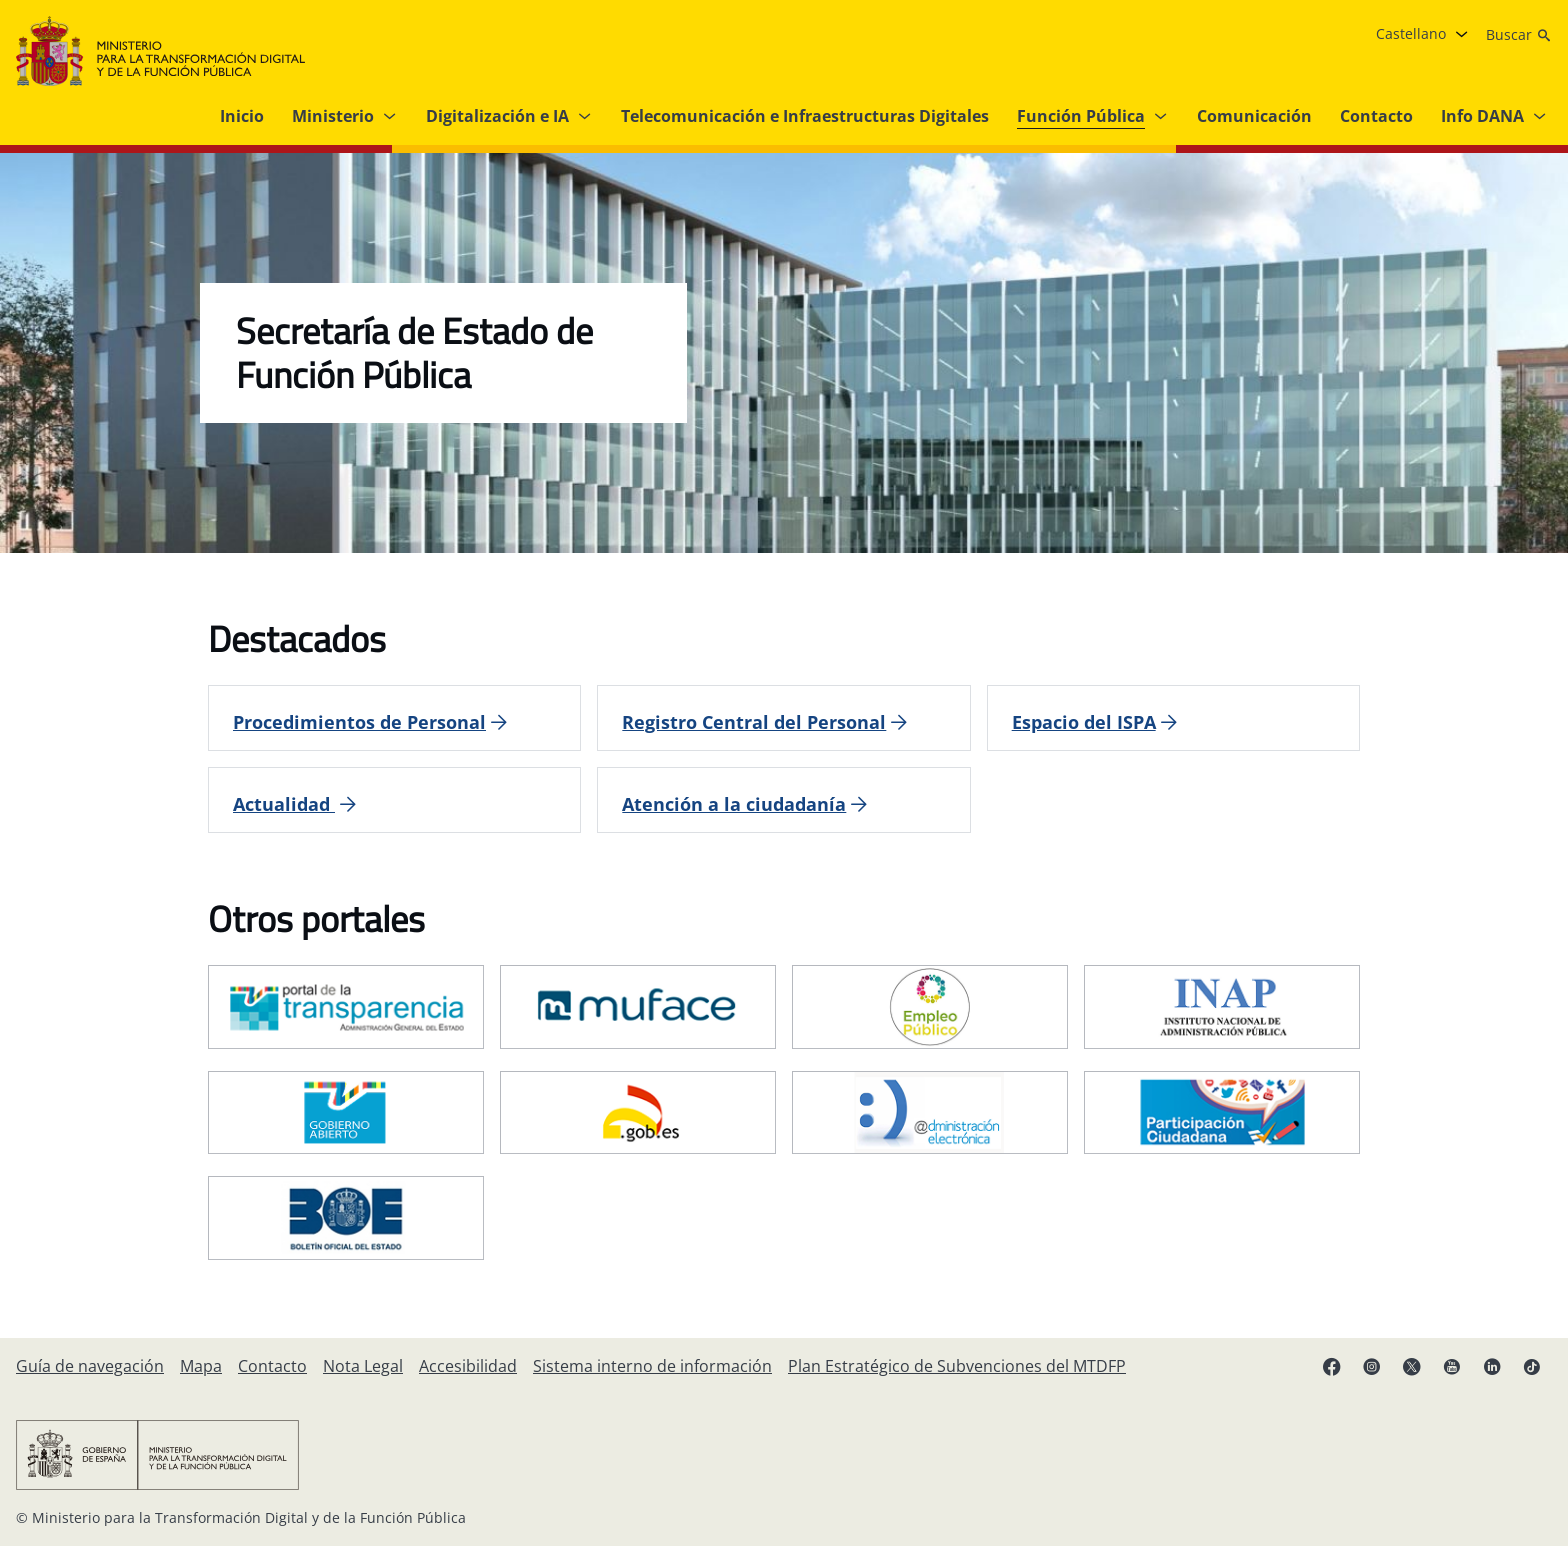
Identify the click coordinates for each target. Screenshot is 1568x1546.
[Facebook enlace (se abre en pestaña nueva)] (1332, 1366)
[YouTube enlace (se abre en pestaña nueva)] (1452, 1366)
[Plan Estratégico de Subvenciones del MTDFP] (957, 1366)
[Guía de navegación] (90, 1366)
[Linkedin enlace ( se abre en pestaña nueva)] (1492, 1366)
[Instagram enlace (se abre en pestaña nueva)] (1372, 1366)
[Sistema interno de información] (652, 1366)
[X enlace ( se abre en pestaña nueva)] (1412, 1366)
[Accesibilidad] (468, 1366)
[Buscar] (1519, 35)
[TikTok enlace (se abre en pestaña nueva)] (1532, 1366)
